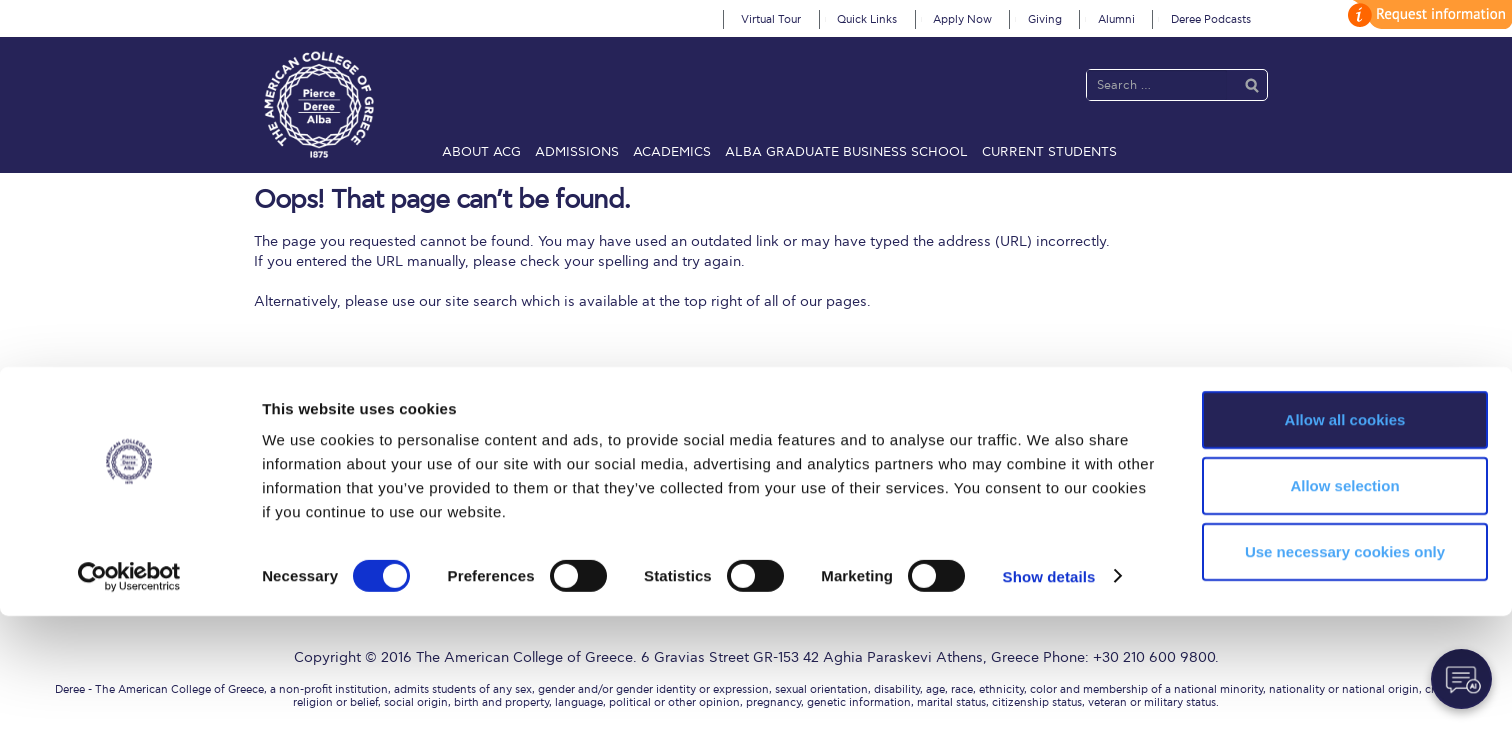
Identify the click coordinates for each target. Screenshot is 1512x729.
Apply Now (962, 19)
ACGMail (273, 466)
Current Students (1049, 152)
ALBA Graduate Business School (846, 152)
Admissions (577, 152)
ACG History (388, 466)
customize (1427, 14)
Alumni (1116, 19)
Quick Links (867, 19)
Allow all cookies (1345, 532)
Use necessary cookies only (1345, 664)
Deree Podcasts (1211, 19)
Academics (672, 152)
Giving (1045, 19)
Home (264, 440)
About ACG (481, 152)
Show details (1049, 689)
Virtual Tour (771, 19)
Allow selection (1344, 598)
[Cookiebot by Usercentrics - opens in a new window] (129, 690)
